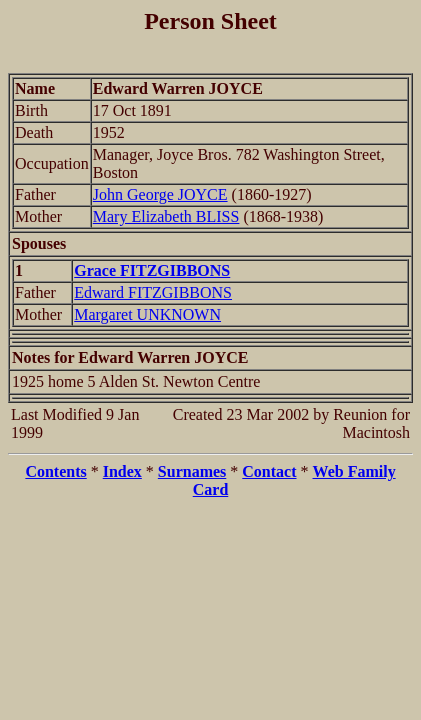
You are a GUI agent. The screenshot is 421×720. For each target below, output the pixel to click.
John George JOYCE (160, 194)
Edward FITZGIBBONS (153, 292)
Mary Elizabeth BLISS (166, 216)
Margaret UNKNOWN (147, 314)
